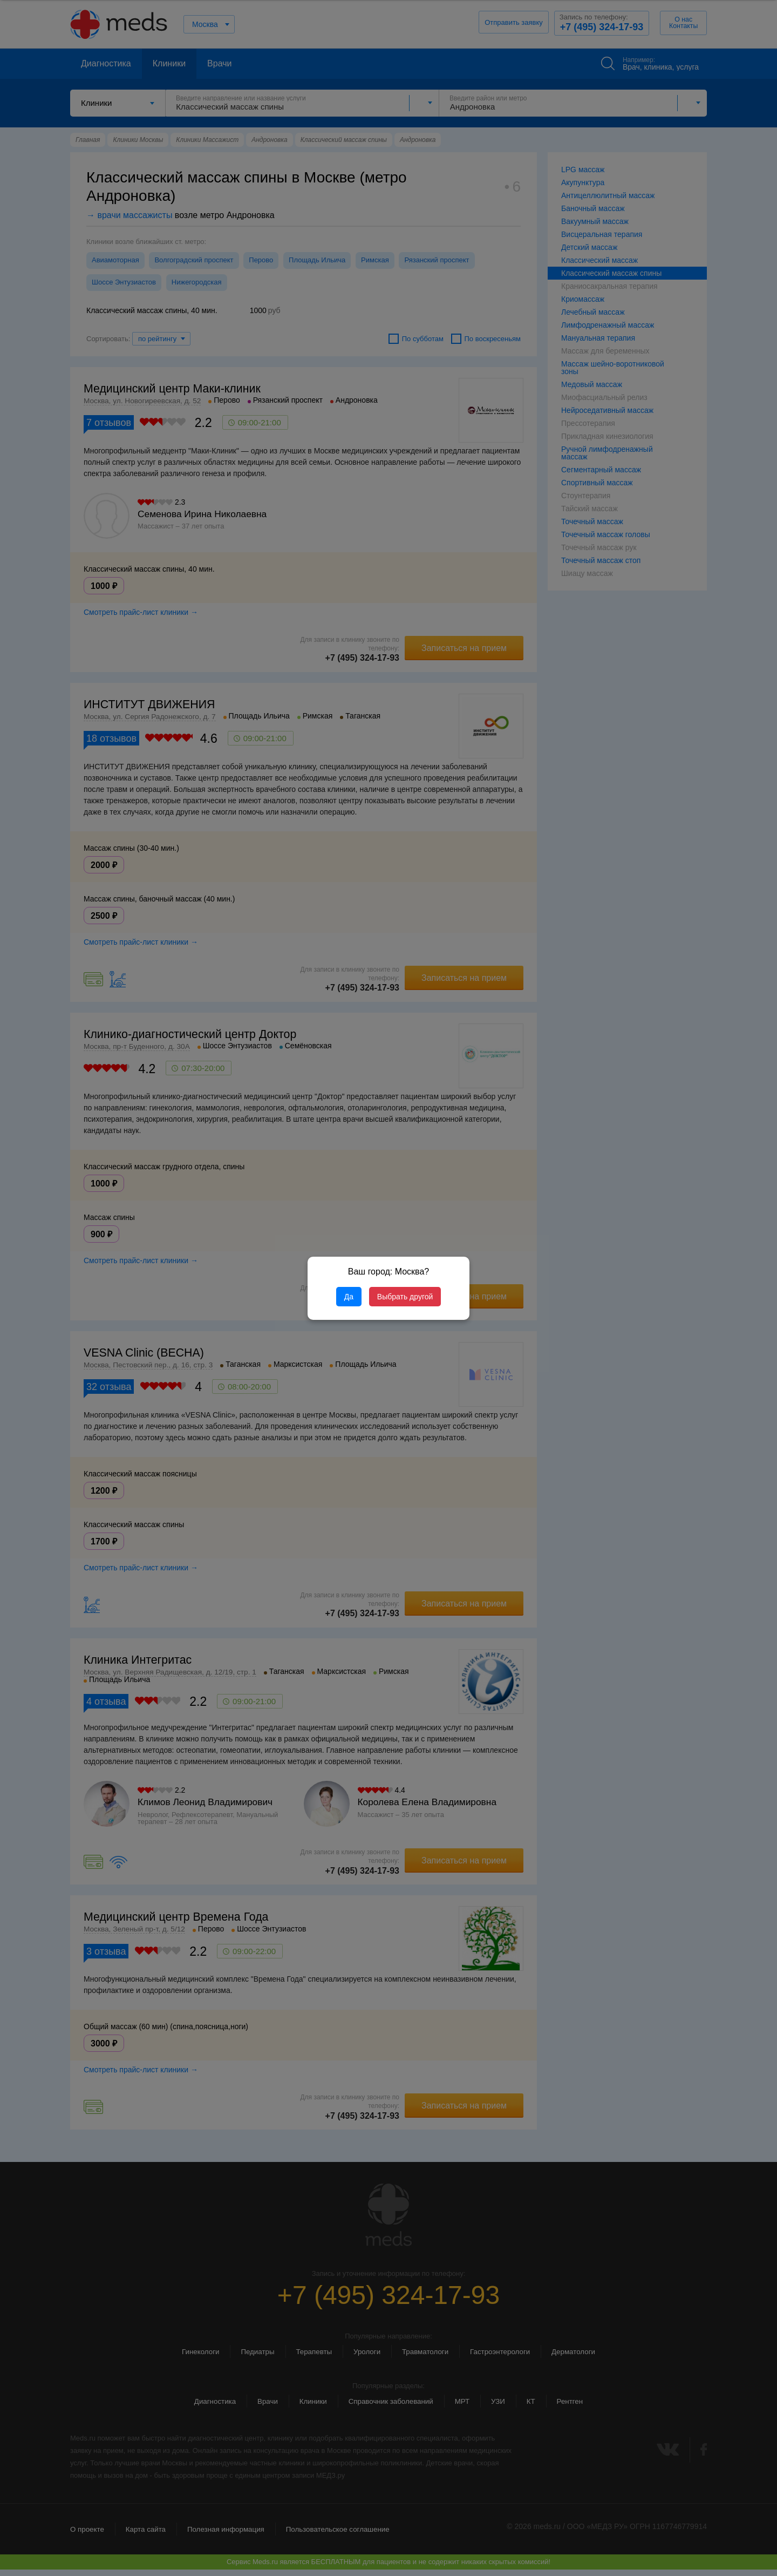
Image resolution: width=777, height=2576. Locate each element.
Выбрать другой (405, 1296)
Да (348, 1296)
